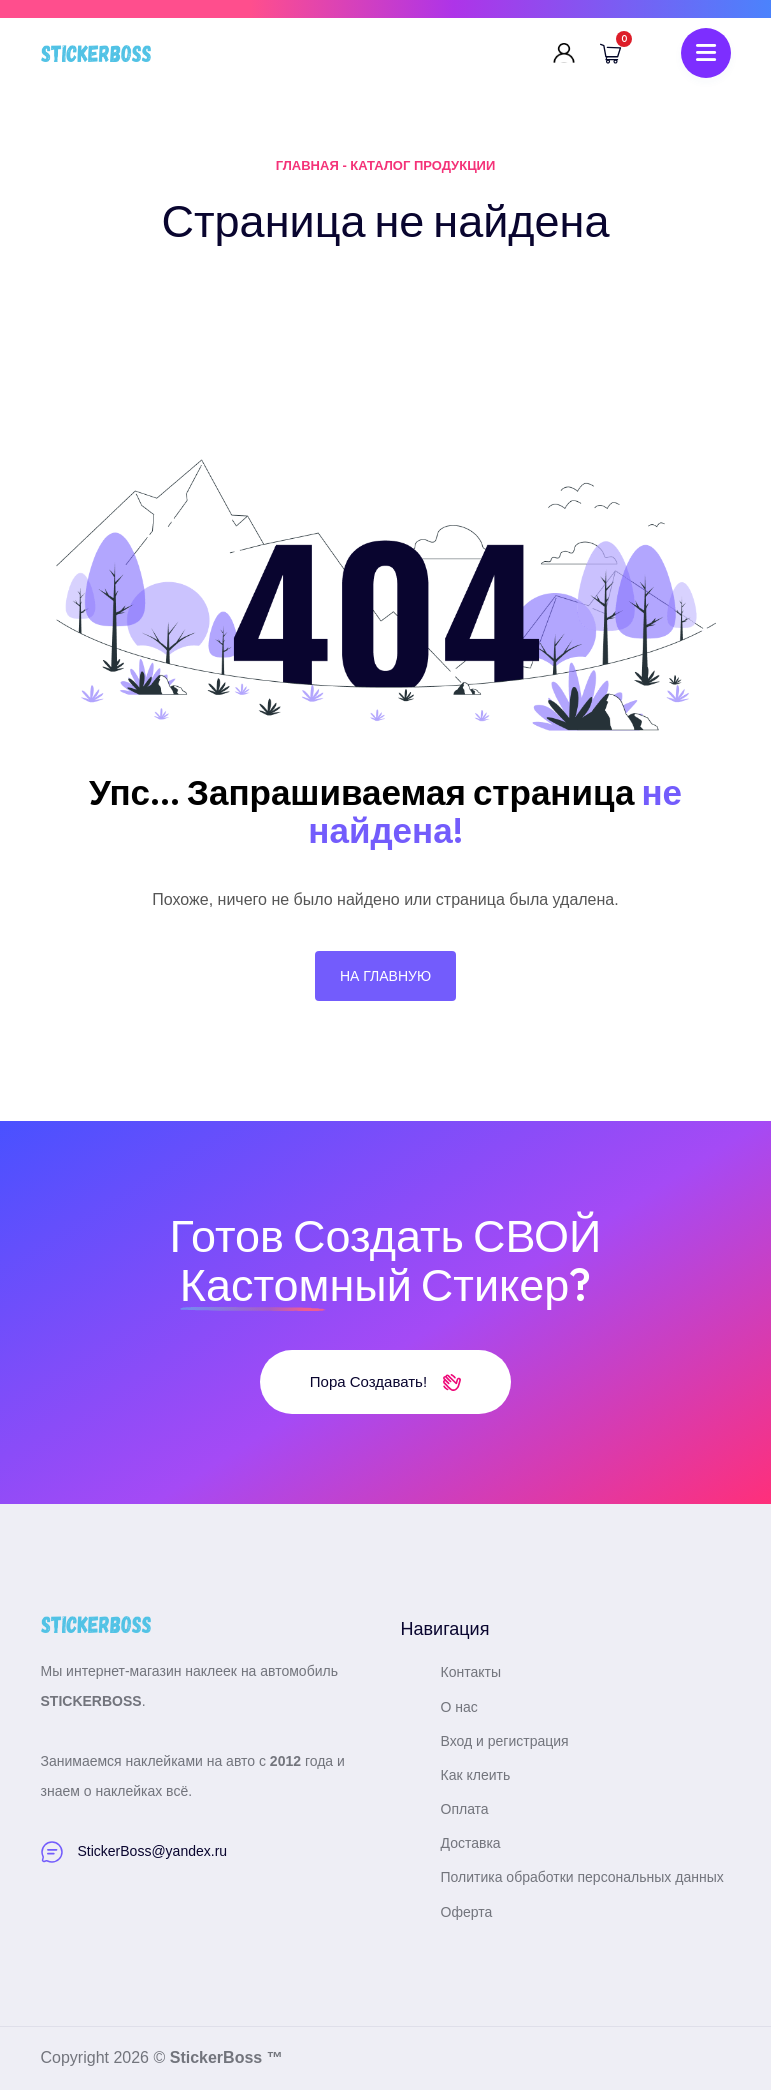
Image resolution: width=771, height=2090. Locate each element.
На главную (385, 976)
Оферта (467, 1912)
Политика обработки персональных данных (582, 1877)
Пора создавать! (385, 1381)
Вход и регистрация (505, 1741)
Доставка (471, 1843)
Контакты (471, 1672)
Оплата (465, 1809)
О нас (459, 1707)
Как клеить (476, 1775)
